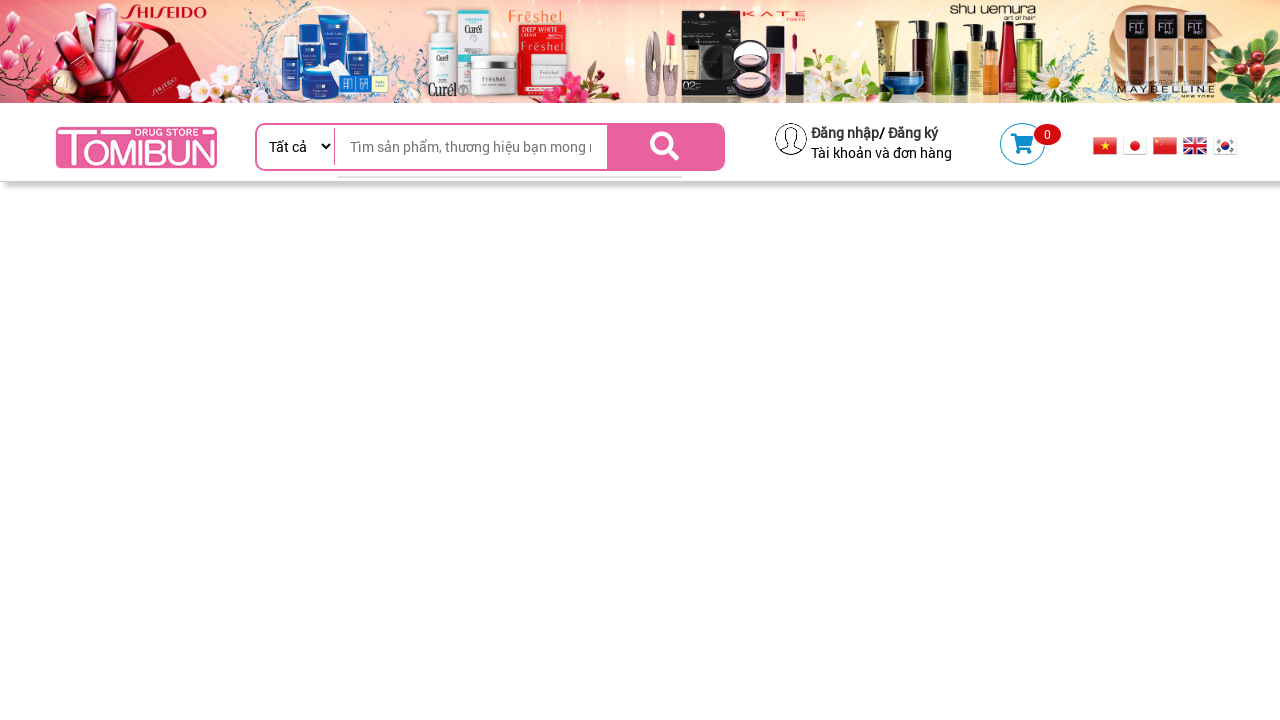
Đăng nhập (845, 132)
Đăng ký (913, 132)
